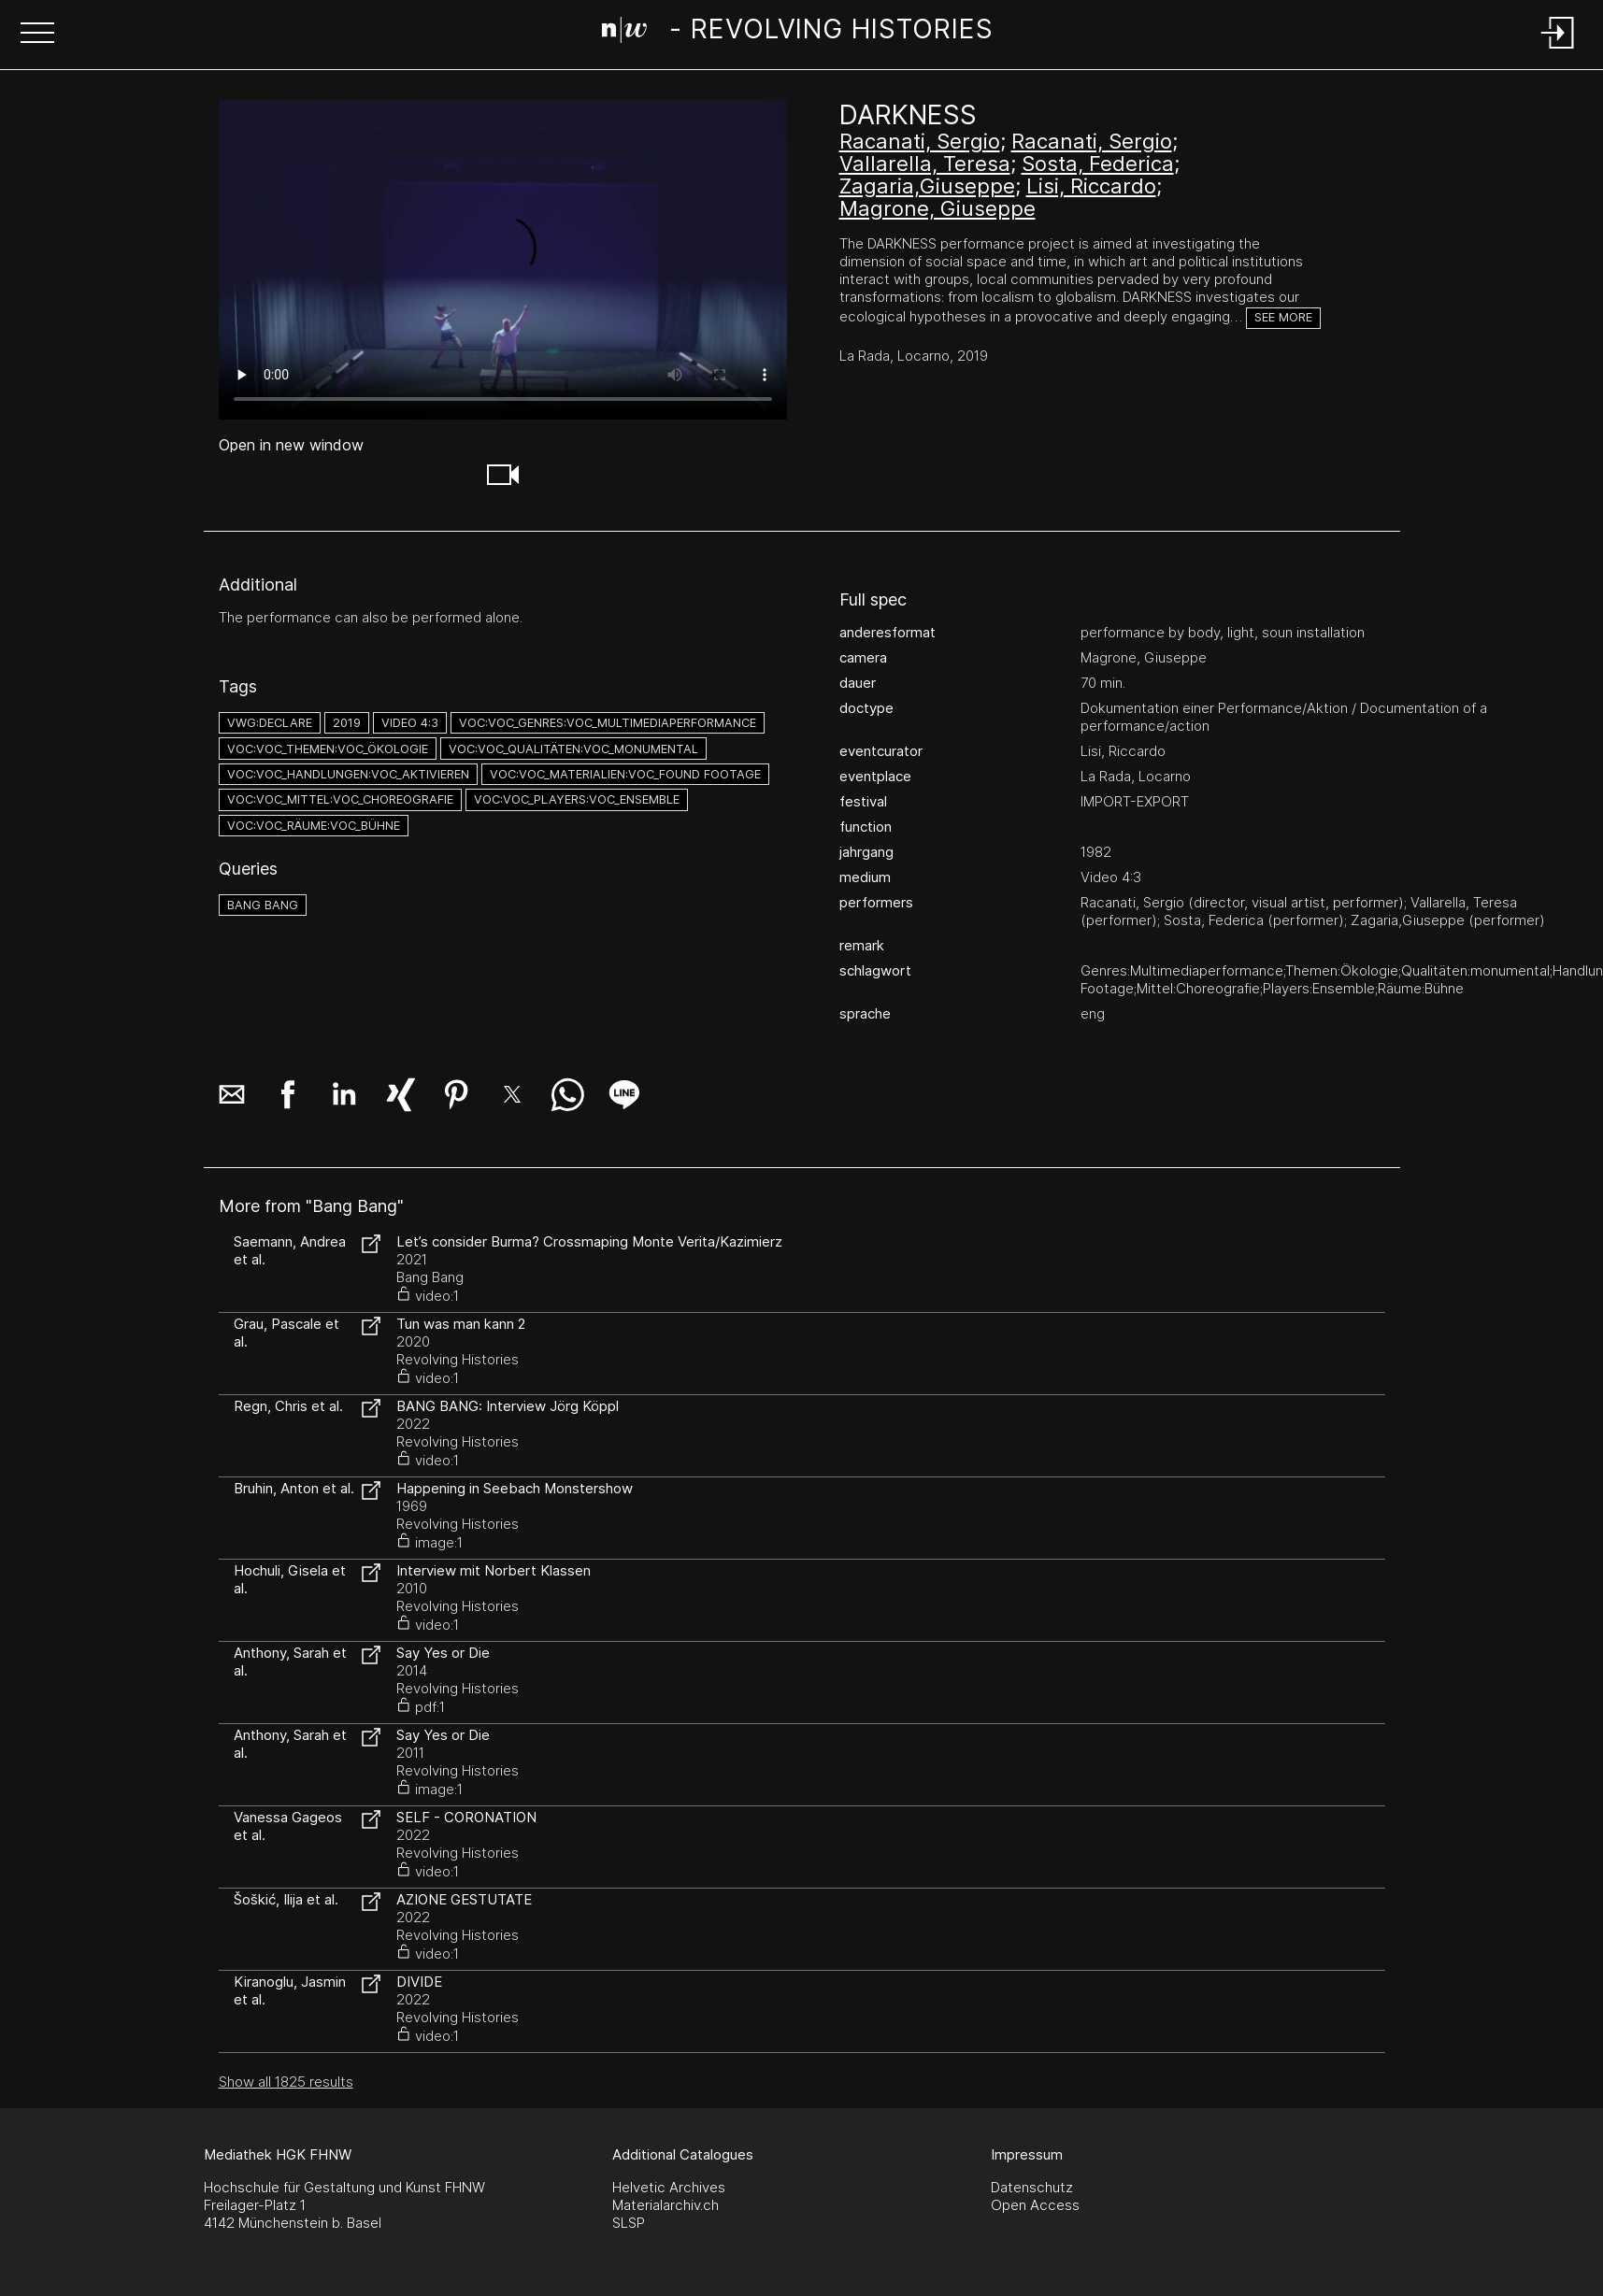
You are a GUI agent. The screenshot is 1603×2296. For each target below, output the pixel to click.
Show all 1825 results (286, 2081)
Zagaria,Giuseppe (927, 186)
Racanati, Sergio (919, 141)
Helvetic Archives (668, 2187)
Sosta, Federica (1098, 163)
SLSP (628, 2223)
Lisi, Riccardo (1091, 186)
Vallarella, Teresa (924, 163)
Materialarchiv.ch (665, 2205)
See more (1283, 317)
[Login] (1558, 50)
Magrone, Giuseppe (937, 208)
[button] (37, 34)
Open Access (1035, 2205)
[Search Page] (798, 32)
